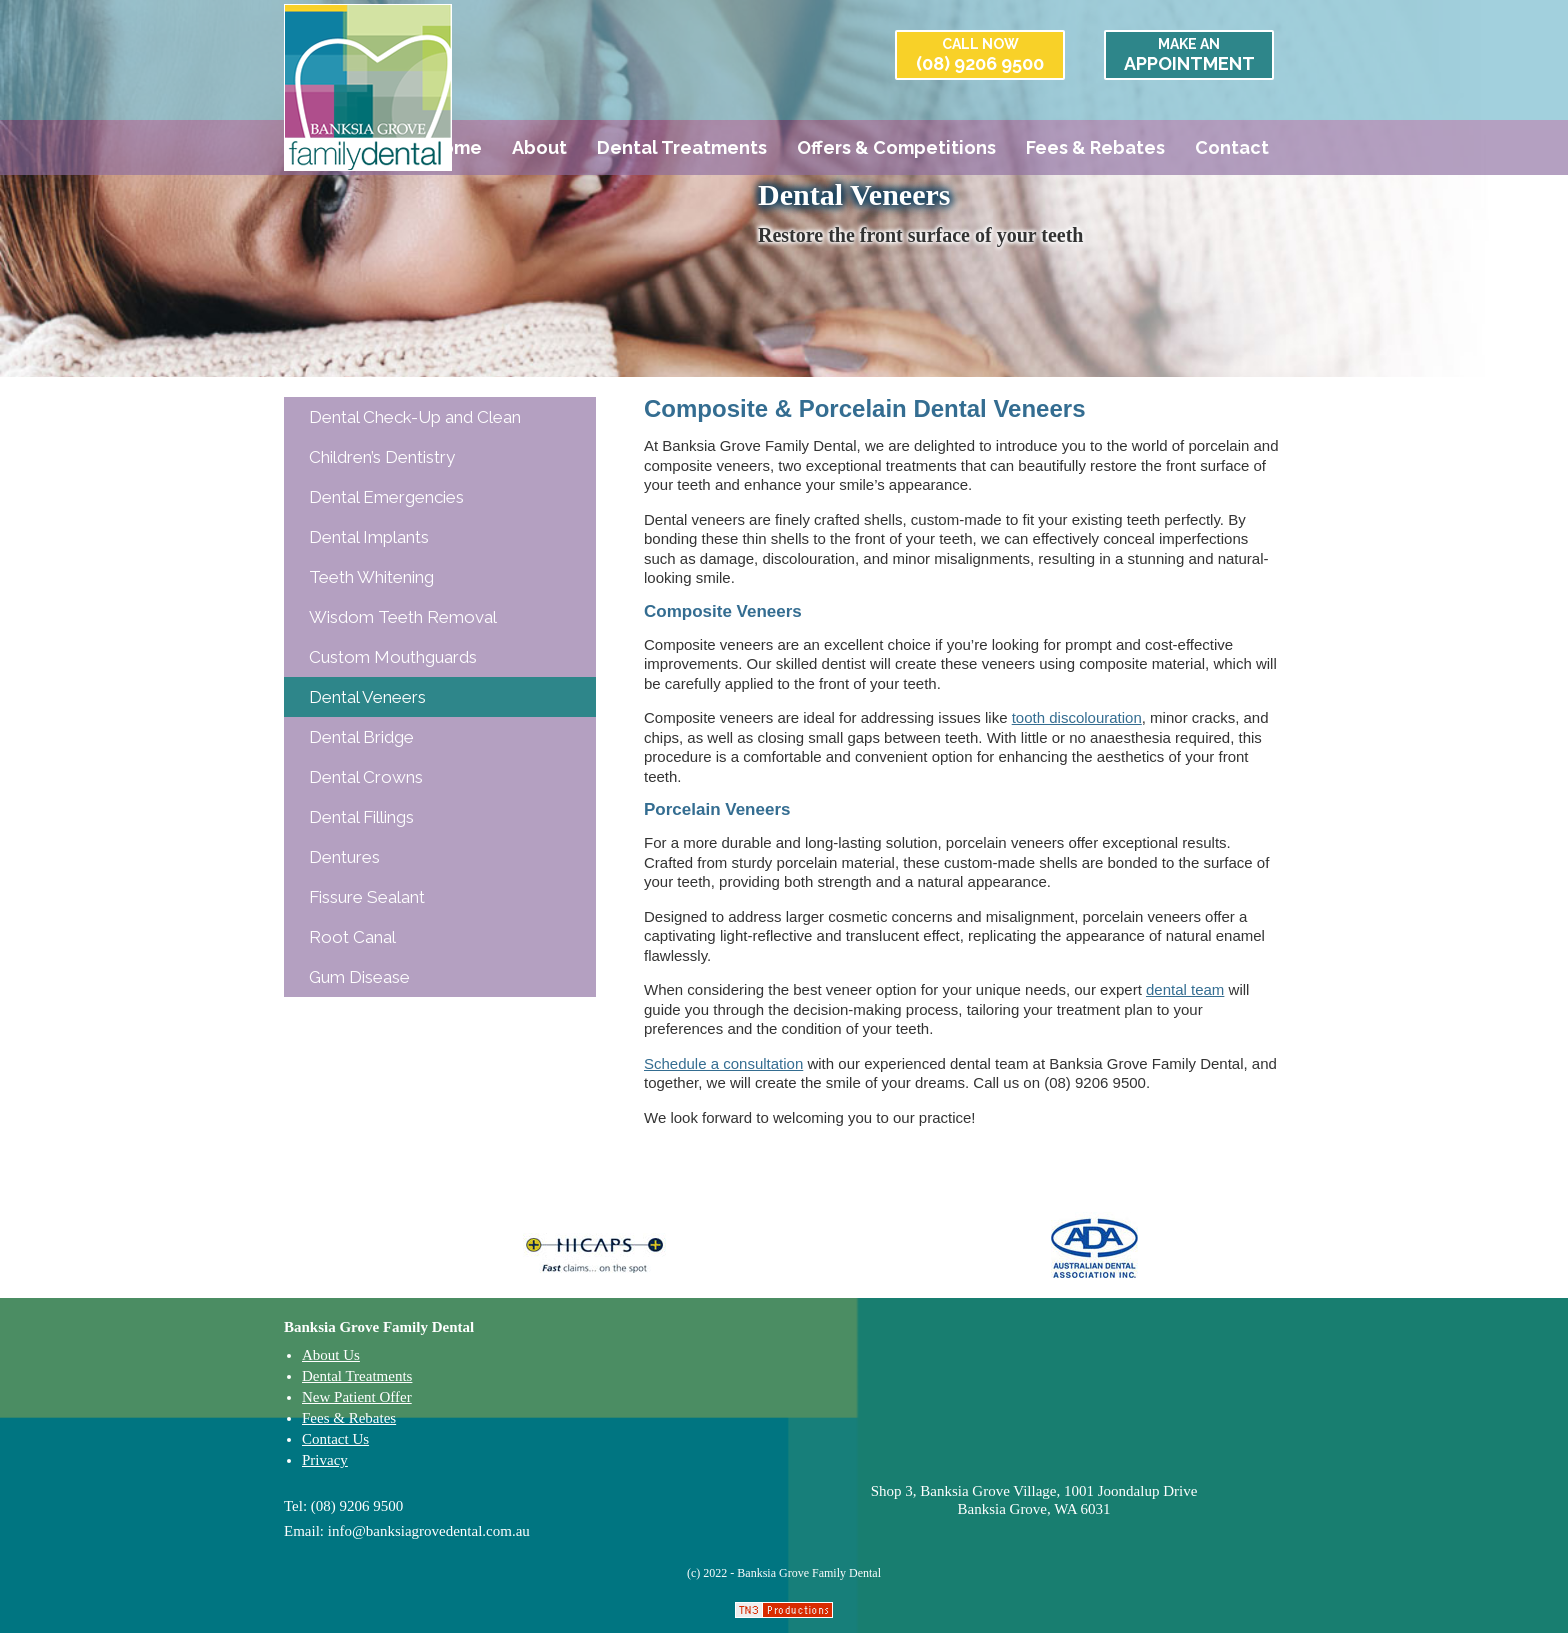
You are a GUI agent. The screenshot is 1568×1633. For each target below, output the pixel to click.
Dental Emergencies (386, 497)
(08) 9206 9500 (980, 55)
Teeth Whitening (371, 577)
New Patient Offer (357, 1397)
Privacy (325, 1460)
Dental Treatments (682, 147)
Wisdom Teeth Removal (403, 617)
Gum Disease (359, 977)
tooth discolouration (1077, 717)
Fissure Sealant (367, 897)
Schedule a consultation (723, 1063)
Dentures (344, 857)
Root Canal (352, 937)
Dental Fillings (361, 817)
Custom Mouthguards (393, 657)
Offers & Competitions (896, 147)
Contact (1232, 147)
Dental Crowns (366, 777)
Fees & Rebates (1095, 147)
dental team (1185, 989)
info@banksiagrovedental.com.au (429, 1531)
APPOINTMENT (1189, 55)
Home (455, 147)
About (539, 147)
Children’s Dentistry (382, 457)
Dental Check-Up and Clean (415, 417)
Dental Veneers (367, 697)
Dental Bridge (361, 737)
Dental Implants (369, 537)
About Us (331, 1355)
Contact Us (335, 1439)
